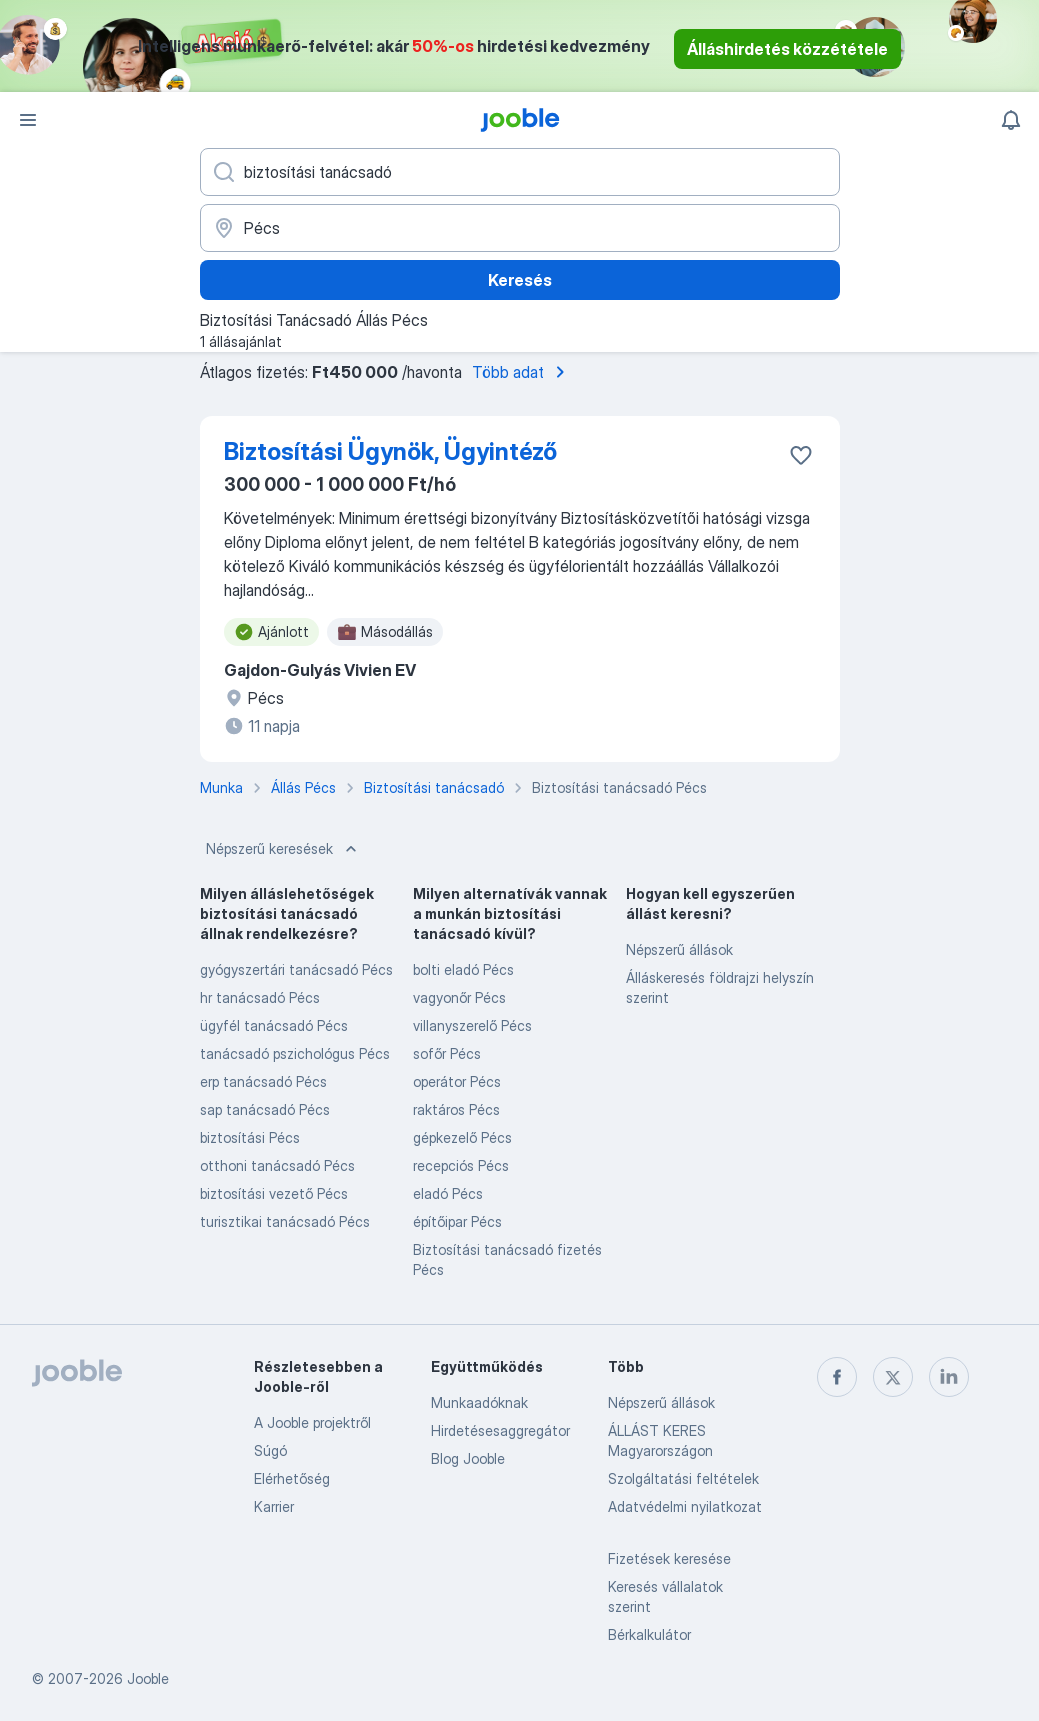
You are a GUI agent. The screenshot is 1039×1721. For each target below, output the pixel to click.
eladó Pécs (448, 1193)
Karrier (274, 1506)
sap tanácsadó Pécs (265, 1109)
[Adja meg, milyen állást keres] (520, 172)
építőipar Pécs (457, 1221)
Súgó (270, 1450)
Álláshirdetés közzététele (787, 49)
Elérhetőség (292, 1478)
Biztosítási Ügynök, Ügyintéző (390, 451)
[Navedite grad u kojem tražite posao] (520, 228)
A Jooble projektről (312, 1422)
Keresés (520, 280)
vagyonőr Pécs (459, 997)
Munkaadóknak (479, 1402)
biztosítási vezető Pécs (274, 1193)
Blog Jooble (468, 1458)
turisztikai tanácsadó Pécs (285, 1221)
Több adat (522, 372)
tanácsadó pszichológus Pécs (295, 1053)
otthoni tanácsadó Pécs (277, 1165)
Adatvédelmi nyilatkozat (685, 1506)
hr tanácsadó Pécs (260, 997)
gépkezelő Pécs (462, 1137)
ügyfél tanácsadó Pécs (274, 1025)
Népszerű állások (679, 949)
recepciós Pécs (461, 1165)
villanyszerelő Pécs (472, 1025)
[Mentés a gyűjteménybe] (801, 455)
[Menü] (28, 120)
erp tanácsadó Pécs (263, 1081)
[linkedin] (949, 1377)
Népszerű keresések (283, 849)
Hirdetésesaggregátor (500, 1430)
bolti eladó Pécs (463, 969)
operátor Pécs (457, 1081)
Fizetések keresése (669, 1558)
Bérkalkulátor (649, 1634)
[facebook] (837, 1377)
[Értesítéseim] (1011, 120)
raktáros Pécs (456, 1109)
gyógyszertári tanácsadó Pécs (296, 969)
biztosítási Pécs (250, 1137)
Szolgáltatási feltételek (683, 1478)
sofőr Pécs (447, 1053)
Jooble (148, 1678)
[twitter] (893, 1377)
